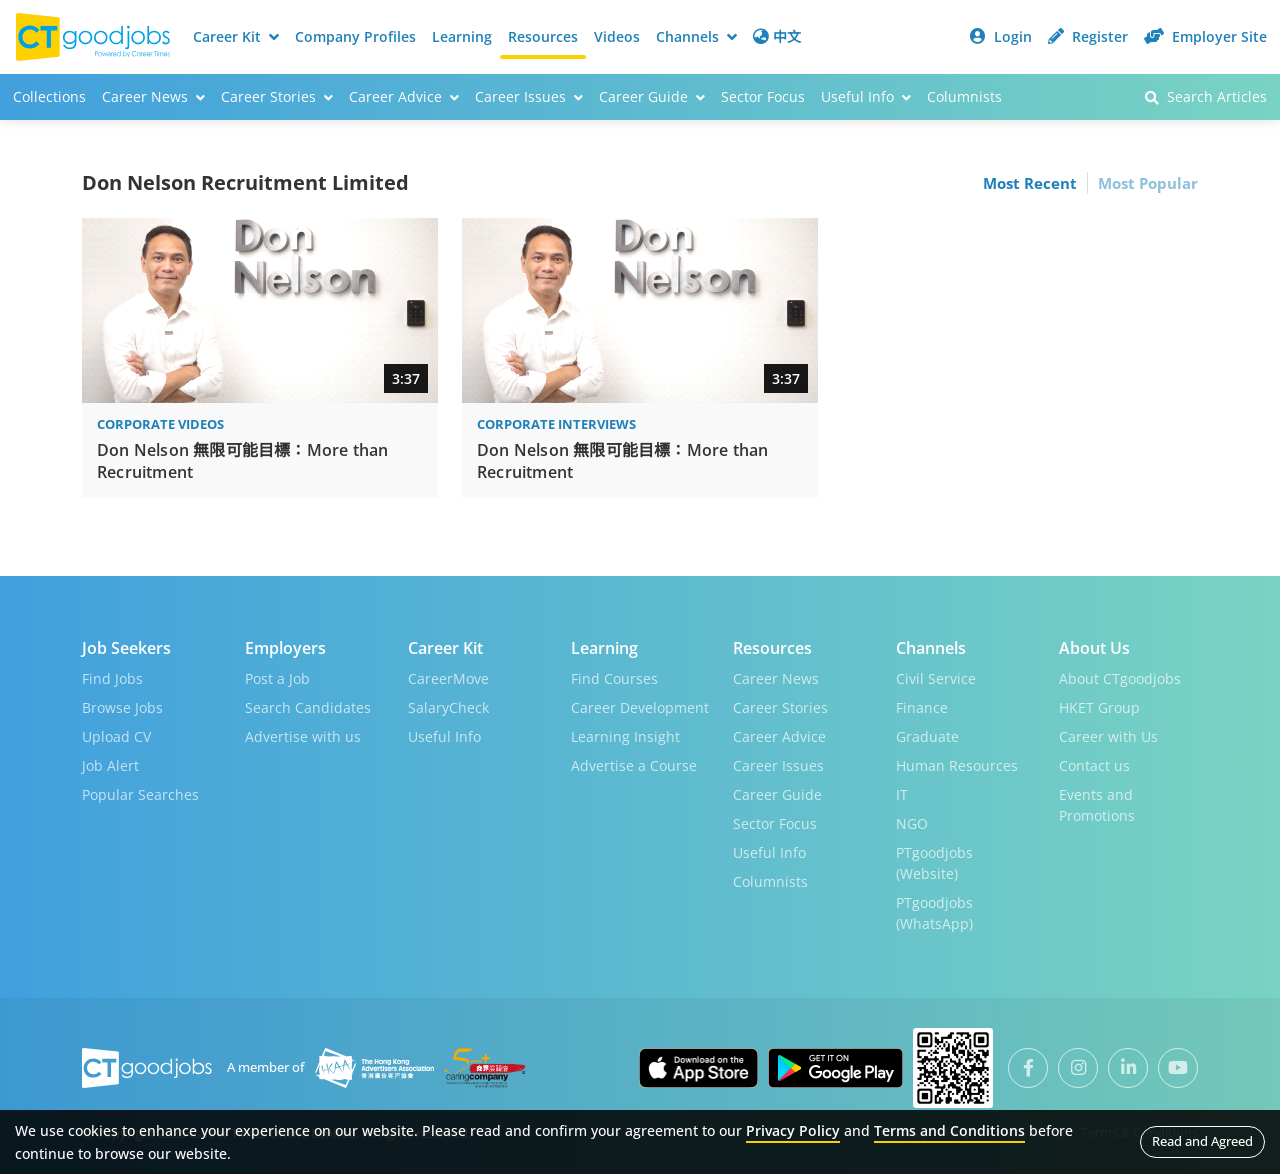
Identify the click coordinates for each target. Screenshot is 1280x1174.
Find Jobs (112, 678)
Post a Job (277, 678)
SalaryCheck (448, 707)
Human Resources (957, 765)
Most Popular (1148, 183)
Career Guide (777, 794)
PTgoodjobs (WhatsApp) (934, 913)
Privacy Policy (793, 1130)
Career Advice (779, 736)
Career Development (640, 707)
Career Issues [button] (529, 96)
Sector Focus (763, 96)
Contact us (1094, 765)
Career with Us (1108, 736)
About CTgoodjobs (1120, 678)
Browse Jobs (122, 707)
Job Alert (110, 765)
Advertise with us (303, 736)
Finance (922, 707)
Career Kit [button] (236, 36)
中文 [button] (777, 36)
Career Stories (780, 707)
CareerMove (448, 678)
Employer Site (1205, 36)
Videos (617, 36)
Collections (49, 96)
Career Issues (778, 765)
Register (1088, 36)
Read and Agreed (1202, 1141)
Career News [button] (153, 96)
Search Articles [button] (1206, 96)
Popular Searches (140, 794)
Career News (776, 678)
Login (1001, 36)
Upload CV (116, 736)
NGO (912, 823)
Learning (462, 36)
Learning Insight (625, 736)
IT (902, 794)
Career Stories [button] (277, 96)
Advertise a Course (634, 765)
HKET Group (1099, 707)
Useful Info (444, 736)
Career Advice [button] (404, 96)
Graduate (927, 736)
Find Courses (614, 678)
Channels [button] (696, 36)
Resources (543, 36)
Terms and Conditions (949, 1130)
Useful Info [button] (866, 96)
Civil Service (936, 678)
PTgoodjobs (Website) (934, 863)
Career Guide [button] (652, 96)
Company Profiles (355, 36)
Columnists (964, 96)
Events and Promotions (1097, 805)
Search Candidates (308, 707)
